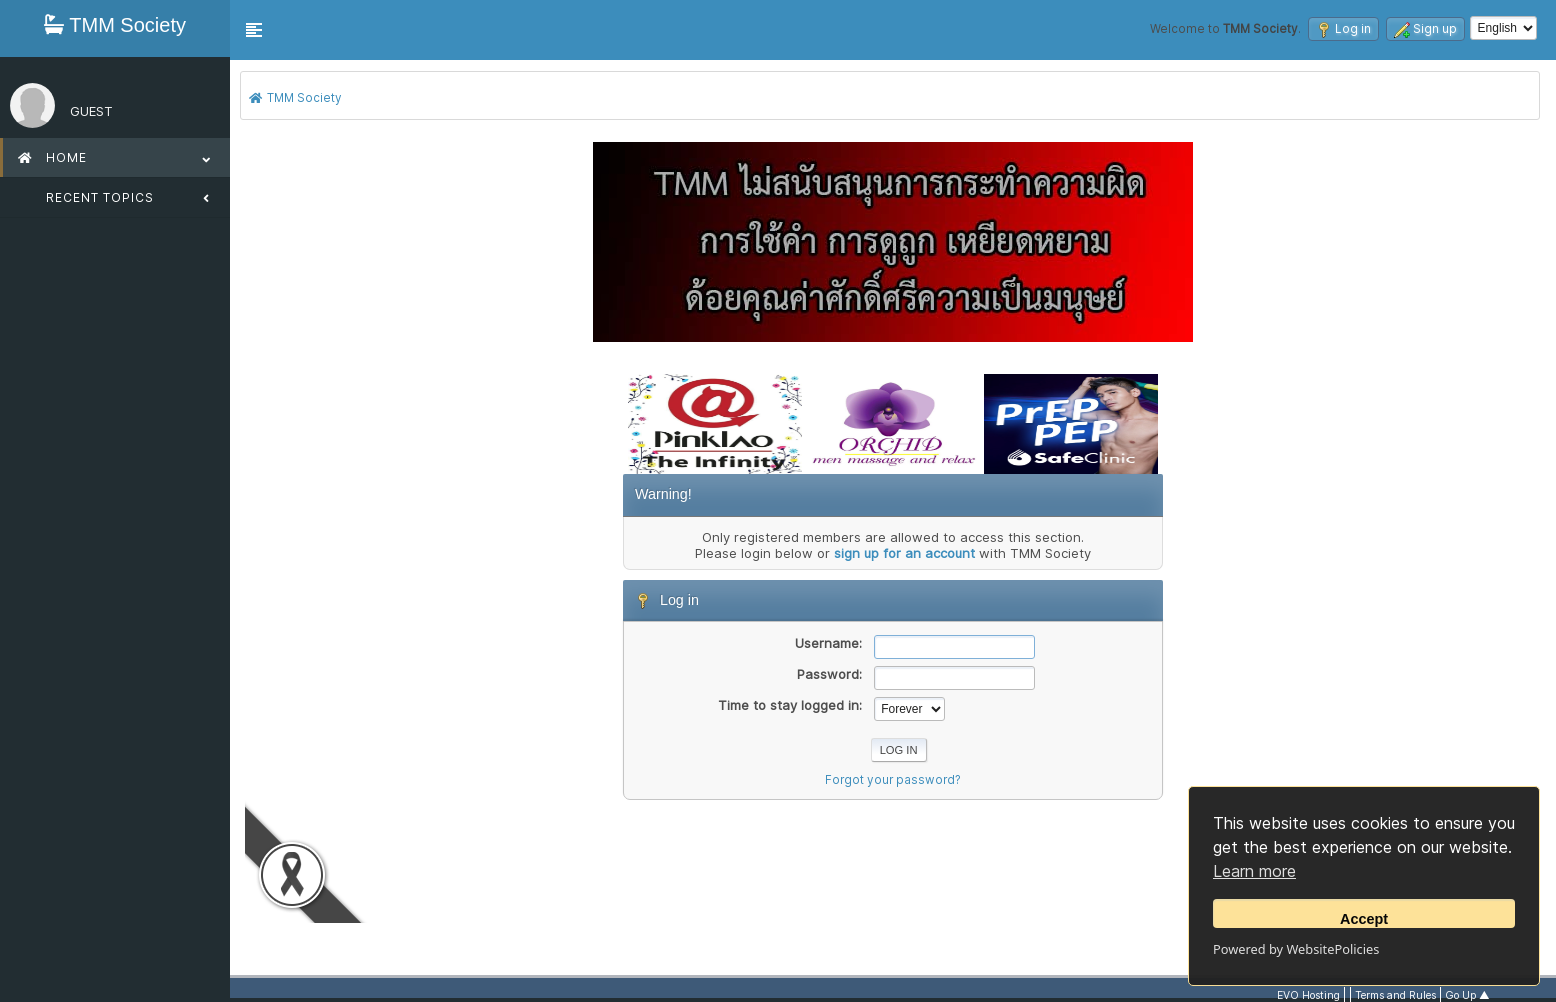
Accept (1364, 919)
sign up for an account (904, 553)
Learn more (1254, 871)
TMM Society (115, 25)
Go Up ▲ (1467, 995)
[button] (254, 30)
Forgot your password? (893, 780)
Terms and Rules (1395, 995)
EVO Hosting (1308, 995)
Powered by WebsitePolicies (1296, 949)
